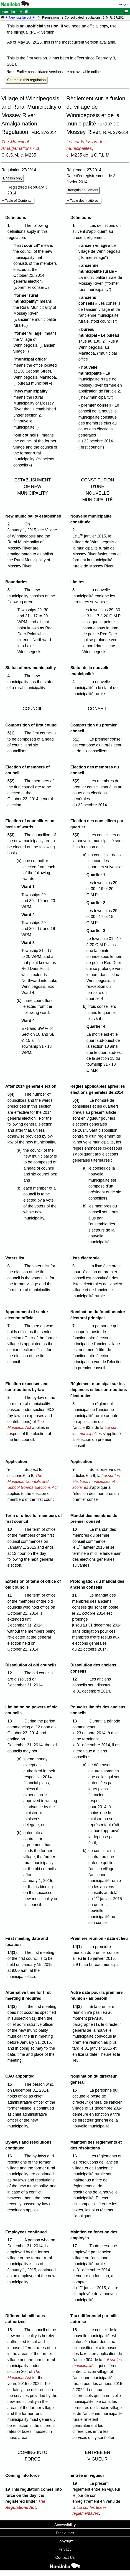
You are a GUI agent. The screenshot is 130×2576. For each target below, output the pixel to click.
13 (10, 1721)
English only (12, 178)
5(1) (12, 733)
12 (10, 1673)
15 (10, 2084)
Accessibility (65, 2524)
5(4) (12, 1094)
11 (10, 1595)
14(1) (13, 1952)
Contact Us (65, 2557)
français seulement (83, 190)
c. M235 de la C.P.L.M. (88, 154)
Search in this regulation (26, 80)
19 (75, 2483)
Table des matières (84, 200)
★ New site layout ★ (20, 17)
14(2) (13, 2006)
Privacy (65, 2549)
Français (123, 4)
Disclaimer (65, 2533)
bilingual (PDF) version (34, 32)
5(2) (12, 781)
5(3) (12, 835)
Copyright (65, 2541)
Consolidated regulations (83, 17)
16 (10, 2156)
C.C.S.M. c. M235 (18, 154)
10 (10, 1529)
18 (10, 2330)
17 (10, 2240)
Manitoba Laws (14, 11)
